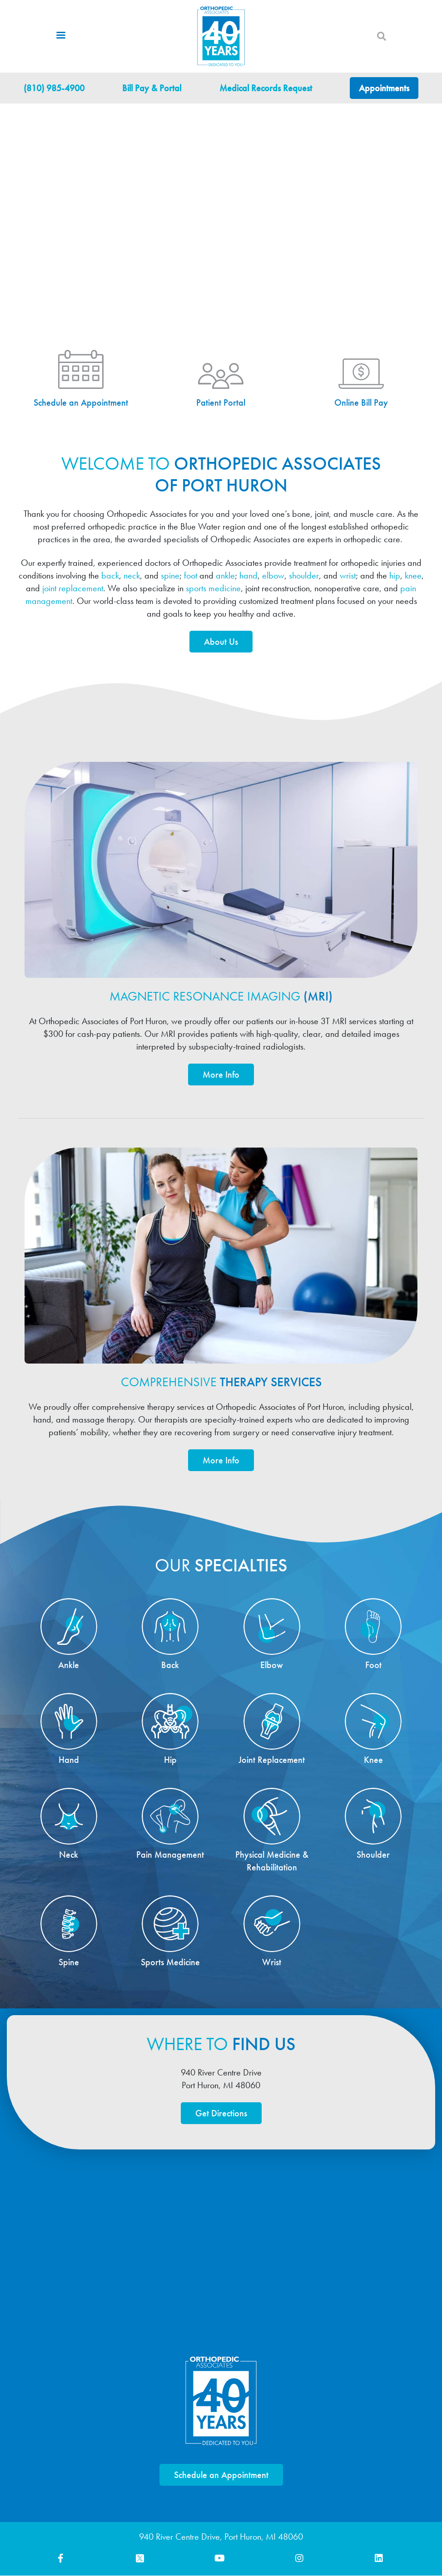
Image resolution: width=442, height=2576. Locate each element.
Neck (68, 1855)
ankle (225, 575)
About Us (221, 642)
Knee (373, 1760)
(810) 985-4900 (54, 88)
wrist (348, 575)
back (110, 575)
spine (170, 575)
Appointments (384, 88)
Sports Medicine (170, 1962)
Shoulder (373, 1855)
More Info (221, 1075)
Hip (170, 1760)
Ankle (68, 1665)
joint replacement (72, 588)
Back (170, 1665)
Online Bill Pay (361, 403)
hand (248, 575)
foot (190, 575)
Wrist (271, 1962)
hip (394, 575)
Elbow (271, 1665)
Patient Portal (220, 403)
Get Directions (221, 2114)
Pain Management (170, 1855)
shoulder (304, 575)
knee (413, 575)
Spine (69, 1962)
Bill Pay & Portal (151, 88)
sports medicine (213, 588)
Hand (69, 1760)
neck (132, 575)
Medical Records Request (265, 88)
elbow (273, 575)
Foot (373, 1665)
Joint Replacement (271, 1760)
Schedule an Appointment (81, 403)
